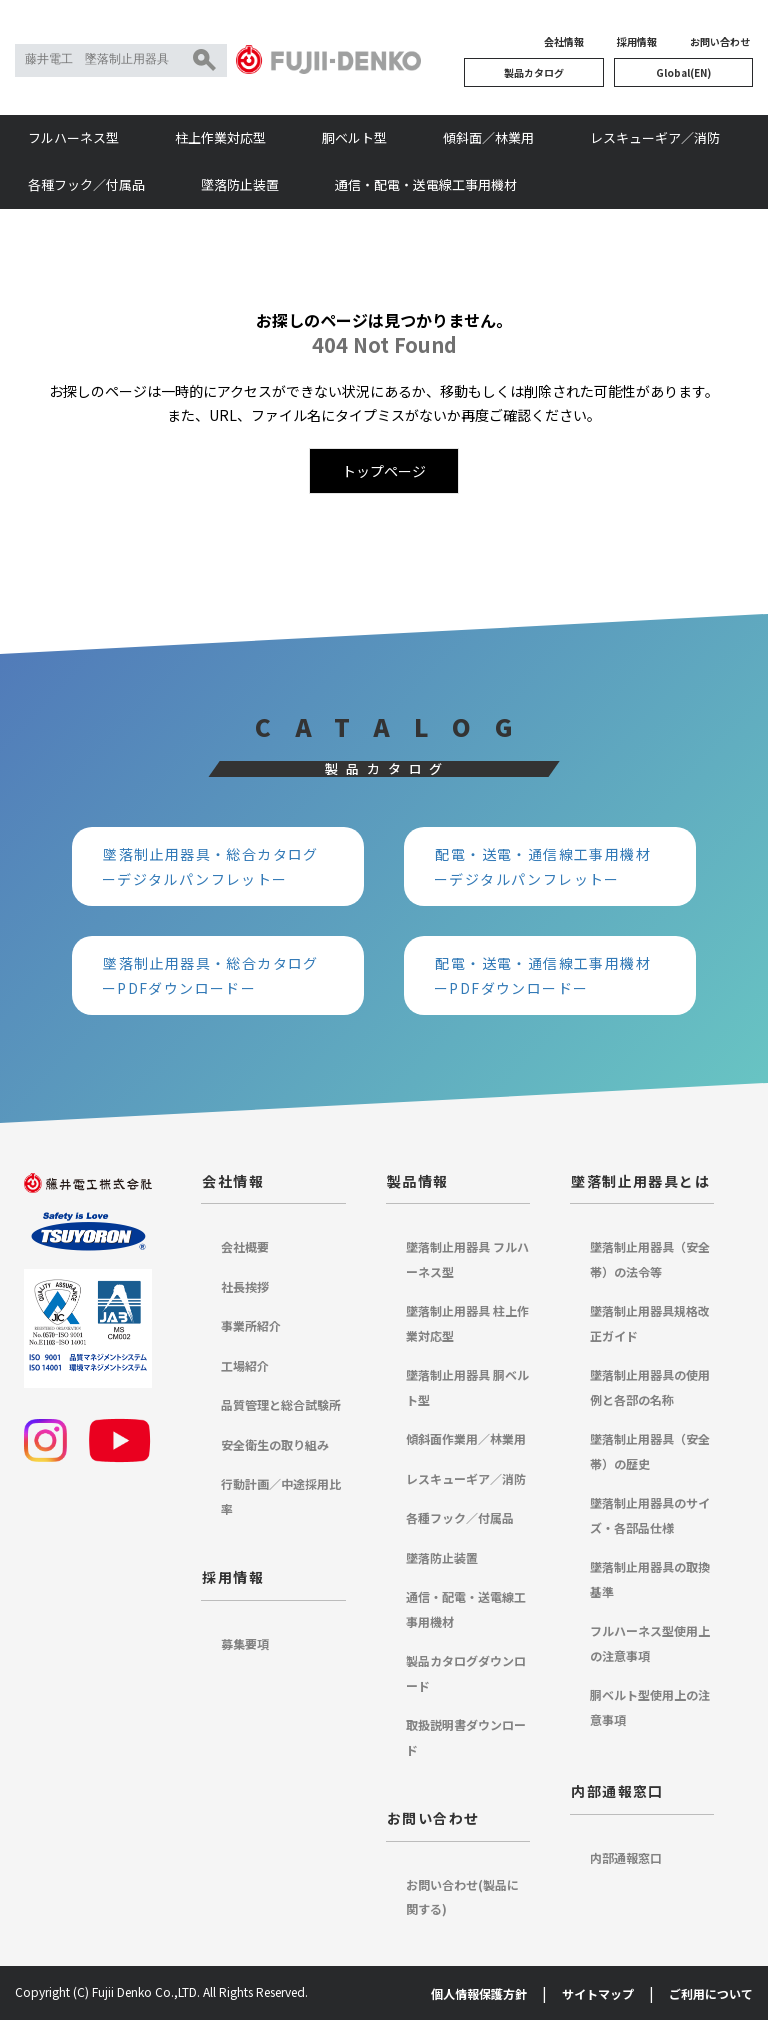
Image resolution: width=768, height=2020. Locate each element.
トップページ (384, 471)
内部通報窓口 (617, 1791)
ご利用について (711, 1993)
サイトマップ (598, 1993)
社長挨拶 (245, 1286)
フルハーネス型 (73, 137)
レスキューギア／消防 (655, 137)
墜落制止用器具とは (640, 1181)
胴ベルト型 (354, 137)
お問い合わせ (720, 41)
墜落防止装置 (240, 184)
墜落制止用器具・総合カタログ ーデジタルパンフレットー (218, 866)
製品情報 (418, 1181)
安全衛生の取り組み (275, 1444)
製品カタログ (534, 72)
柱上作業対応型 (220, 137)
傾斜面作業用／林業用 (466, 1438)
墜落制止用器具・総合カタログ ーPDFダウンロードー (218, 975)
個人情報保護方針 (479, 1993)
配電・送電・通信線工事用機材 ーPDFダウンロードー (550, 975)
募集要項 (245, 1643)
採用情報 (637, 41)
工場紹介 (245, 1365)
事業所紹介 (251, 1325)
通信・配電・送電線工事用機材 (426, 184)
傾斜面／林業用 (488, 137)
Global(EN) (683, 72)
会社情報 (564, 41)
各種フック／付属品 (86, 184)
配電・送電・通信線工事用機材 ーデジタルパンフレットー (550, 866)
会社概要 (245, 1246)
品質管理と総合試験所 (281, 1404)
